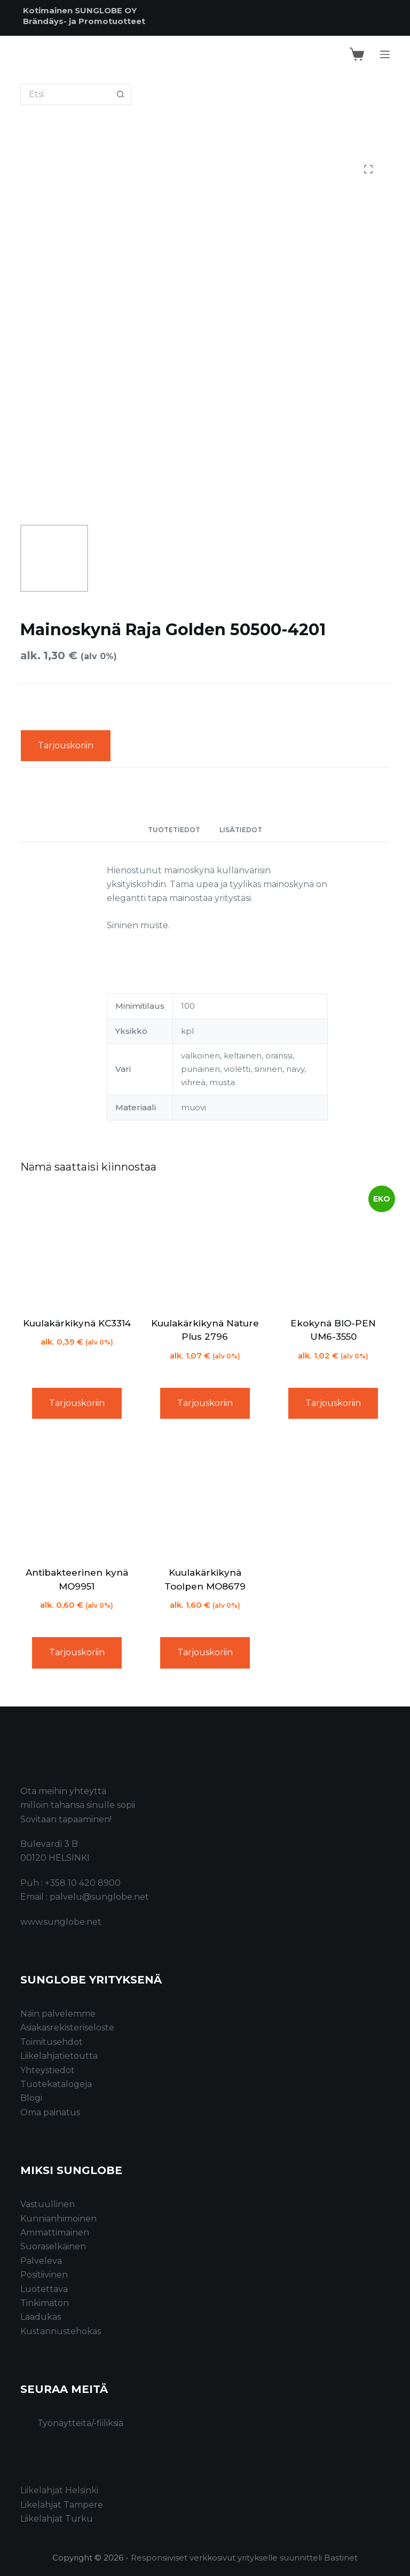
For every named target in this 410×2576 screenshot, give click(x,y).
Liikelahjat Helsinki (59, 2490)
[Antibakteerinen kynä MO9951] (76, 1497)
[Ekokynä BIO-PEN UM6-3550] (333, 1247)
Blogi (31, 2098)
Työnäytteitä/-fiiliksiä (80, 2423)
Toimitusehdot (51, 2042)
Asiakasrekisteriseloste (67, 2027)
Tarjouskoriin (65, 745)
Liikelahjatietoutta (59, 2056)
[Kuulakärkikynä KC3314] (76, 1247)
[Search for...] (64, 94)
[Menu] (385, 54)
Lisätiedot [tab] (240, 830)
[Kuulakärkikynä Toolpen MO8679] (205, 1497)
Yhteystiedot (47, 2070)
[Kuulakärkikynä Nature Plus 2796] (205, 1247)
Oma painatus (50, 2112)
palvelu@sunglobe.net (99, 1897)
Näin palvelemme (58, 2014)
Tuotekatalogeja (56, 2084)
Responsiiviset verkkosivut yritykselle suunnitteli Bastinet (244, 2558)
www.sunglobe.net (60, 1922)
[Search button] (120, 94)
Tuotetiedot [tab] (174, 830)
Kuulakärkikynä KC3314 (77, 1323)
